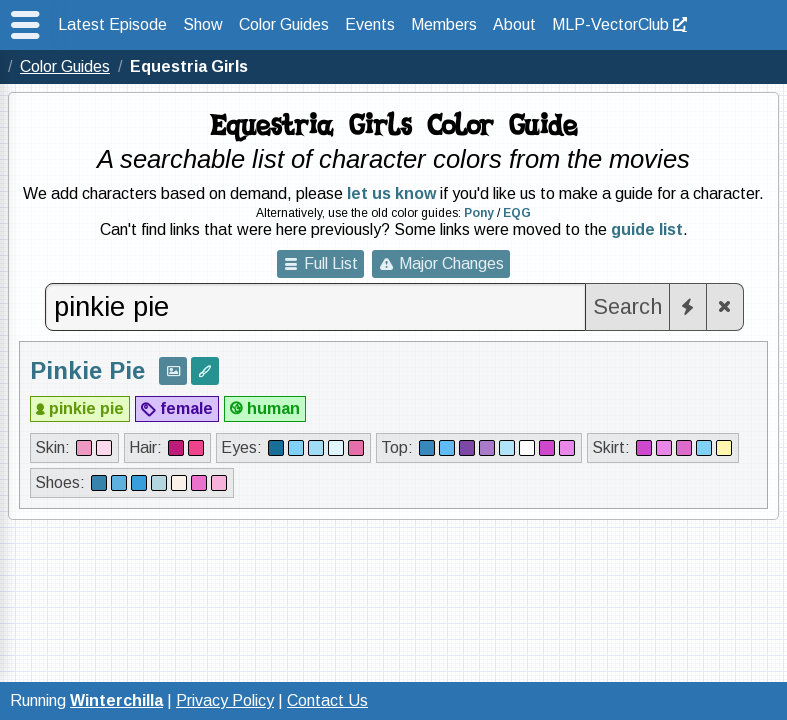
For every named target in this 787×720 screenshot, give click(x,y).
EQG (517, 213)
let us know (391, 193)
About (514, 24)
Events (370, 24)
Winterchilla (116, 700)
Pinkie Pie (87, 370)
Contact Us (327, 700)
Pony (479, 213)
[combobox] (316, 307)
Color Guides (284, 24)
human (273, 408)
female (186, 408)
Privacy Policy (225, 700)
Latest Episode (112, 24)
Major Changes (451, 263)
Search (627, 306)
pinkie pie (86, 408)
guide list (647, 229)
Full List (331, 263)
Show (203, 24)
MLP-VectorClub (610, 24)
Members (444, 24)
